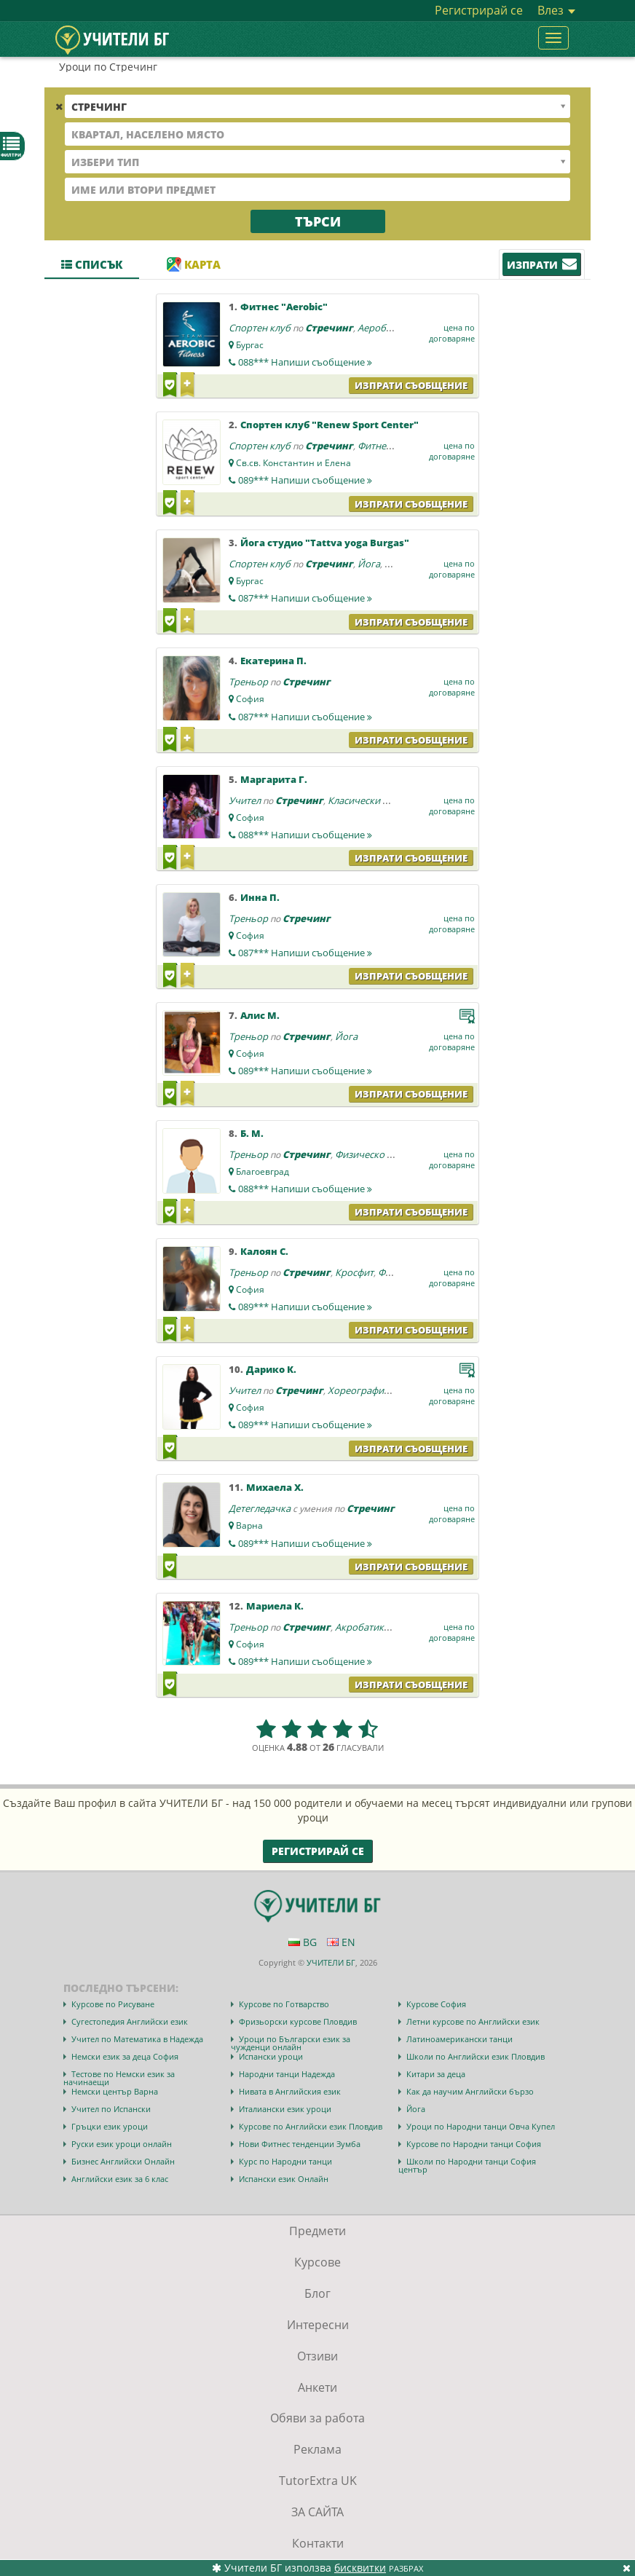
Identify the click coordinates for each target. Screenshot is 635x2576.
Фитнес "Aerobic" (284, 306)
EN (341, 1942)
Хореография (358, 1390)
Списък (91, 264)
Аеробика (380, 327)
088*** (305, 362)
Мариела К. (275, 1605)
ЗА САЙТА (317, 2512)
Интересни (318, 2325)
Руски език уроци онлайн (121, 2143)
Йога (369, 563)
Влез (556, 10)
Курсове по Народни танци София (473, 2143)
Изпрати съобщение (411, 385)
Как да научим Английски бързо (470, 2091)
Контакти (318, 2543)
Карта (194, 264)
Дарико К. (271, 1369)
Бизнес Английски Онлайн (123, 2161)
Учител (245, 800)
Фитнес (374, 445)
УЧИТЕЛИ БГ (331, 1962)
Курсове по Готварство (284, 2003)
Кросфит (354, 1272)
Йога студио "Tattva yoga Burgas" (324, 542)
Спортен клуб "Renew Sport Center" (329, 424)
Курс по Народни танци (285, 2161)
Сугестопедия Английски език (129, 2021)
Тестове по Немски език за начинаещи (119, 2077)
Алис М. (260, 1015)
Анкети (317, 2387)
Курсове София (436, 2003)
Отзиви (317, 2356)
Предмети (317, 2231)
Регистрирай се (479, 10)
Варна (249, 1525)
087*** (305, 597)
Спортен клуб (260, 327)
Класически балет (368, 800)
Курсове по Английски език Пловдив (310, 2126)
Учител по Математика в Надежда (137, 2038)
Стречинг (329, 327)
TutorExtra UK (318, 2481)
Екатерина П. (273, 660)
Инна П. (260, 897)
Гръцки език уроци (109, 2126)
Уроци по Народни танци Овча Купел (480, 2126)
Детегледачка (260, 1508)
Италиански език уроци (285, 2108)
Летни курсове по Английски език (473, 2021)
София (250, 699)
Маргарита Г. (273, 779)
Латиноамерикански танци (459, 2038)
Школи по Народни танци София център (467, 2165)
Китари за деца (435, 2073)
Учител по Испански (111, 2108)
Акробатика (362, 1627)
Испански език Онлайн (283, 2178)
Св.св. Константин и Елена (293, 463)
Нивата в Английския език (290, 2091)
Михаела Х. (275, 1487)
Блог (317, 2293)
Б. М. (252, 1133)
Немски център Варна (114, 2091)
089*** (305, 480)
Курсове (317, 2262)
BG (302, 1942)
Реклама (317, 2449)
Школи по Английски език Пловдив (475, 2056)
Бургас (250, 345)
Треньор (248, 681)
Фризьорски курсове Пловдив (298, 2021)
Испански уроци (271, 2056)
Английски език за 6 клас (119, 2178)
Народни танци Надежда (287, 2073)
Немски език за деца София (124, 2056)
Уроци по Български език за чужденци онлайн (290, 2042)
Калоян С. (264, 1251)
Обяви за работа (317, 2418)
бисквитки (360, 2568)
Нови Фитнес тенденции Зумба (299, 2143)
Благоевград (262, 1171)
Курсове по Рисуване (112, 2003)
